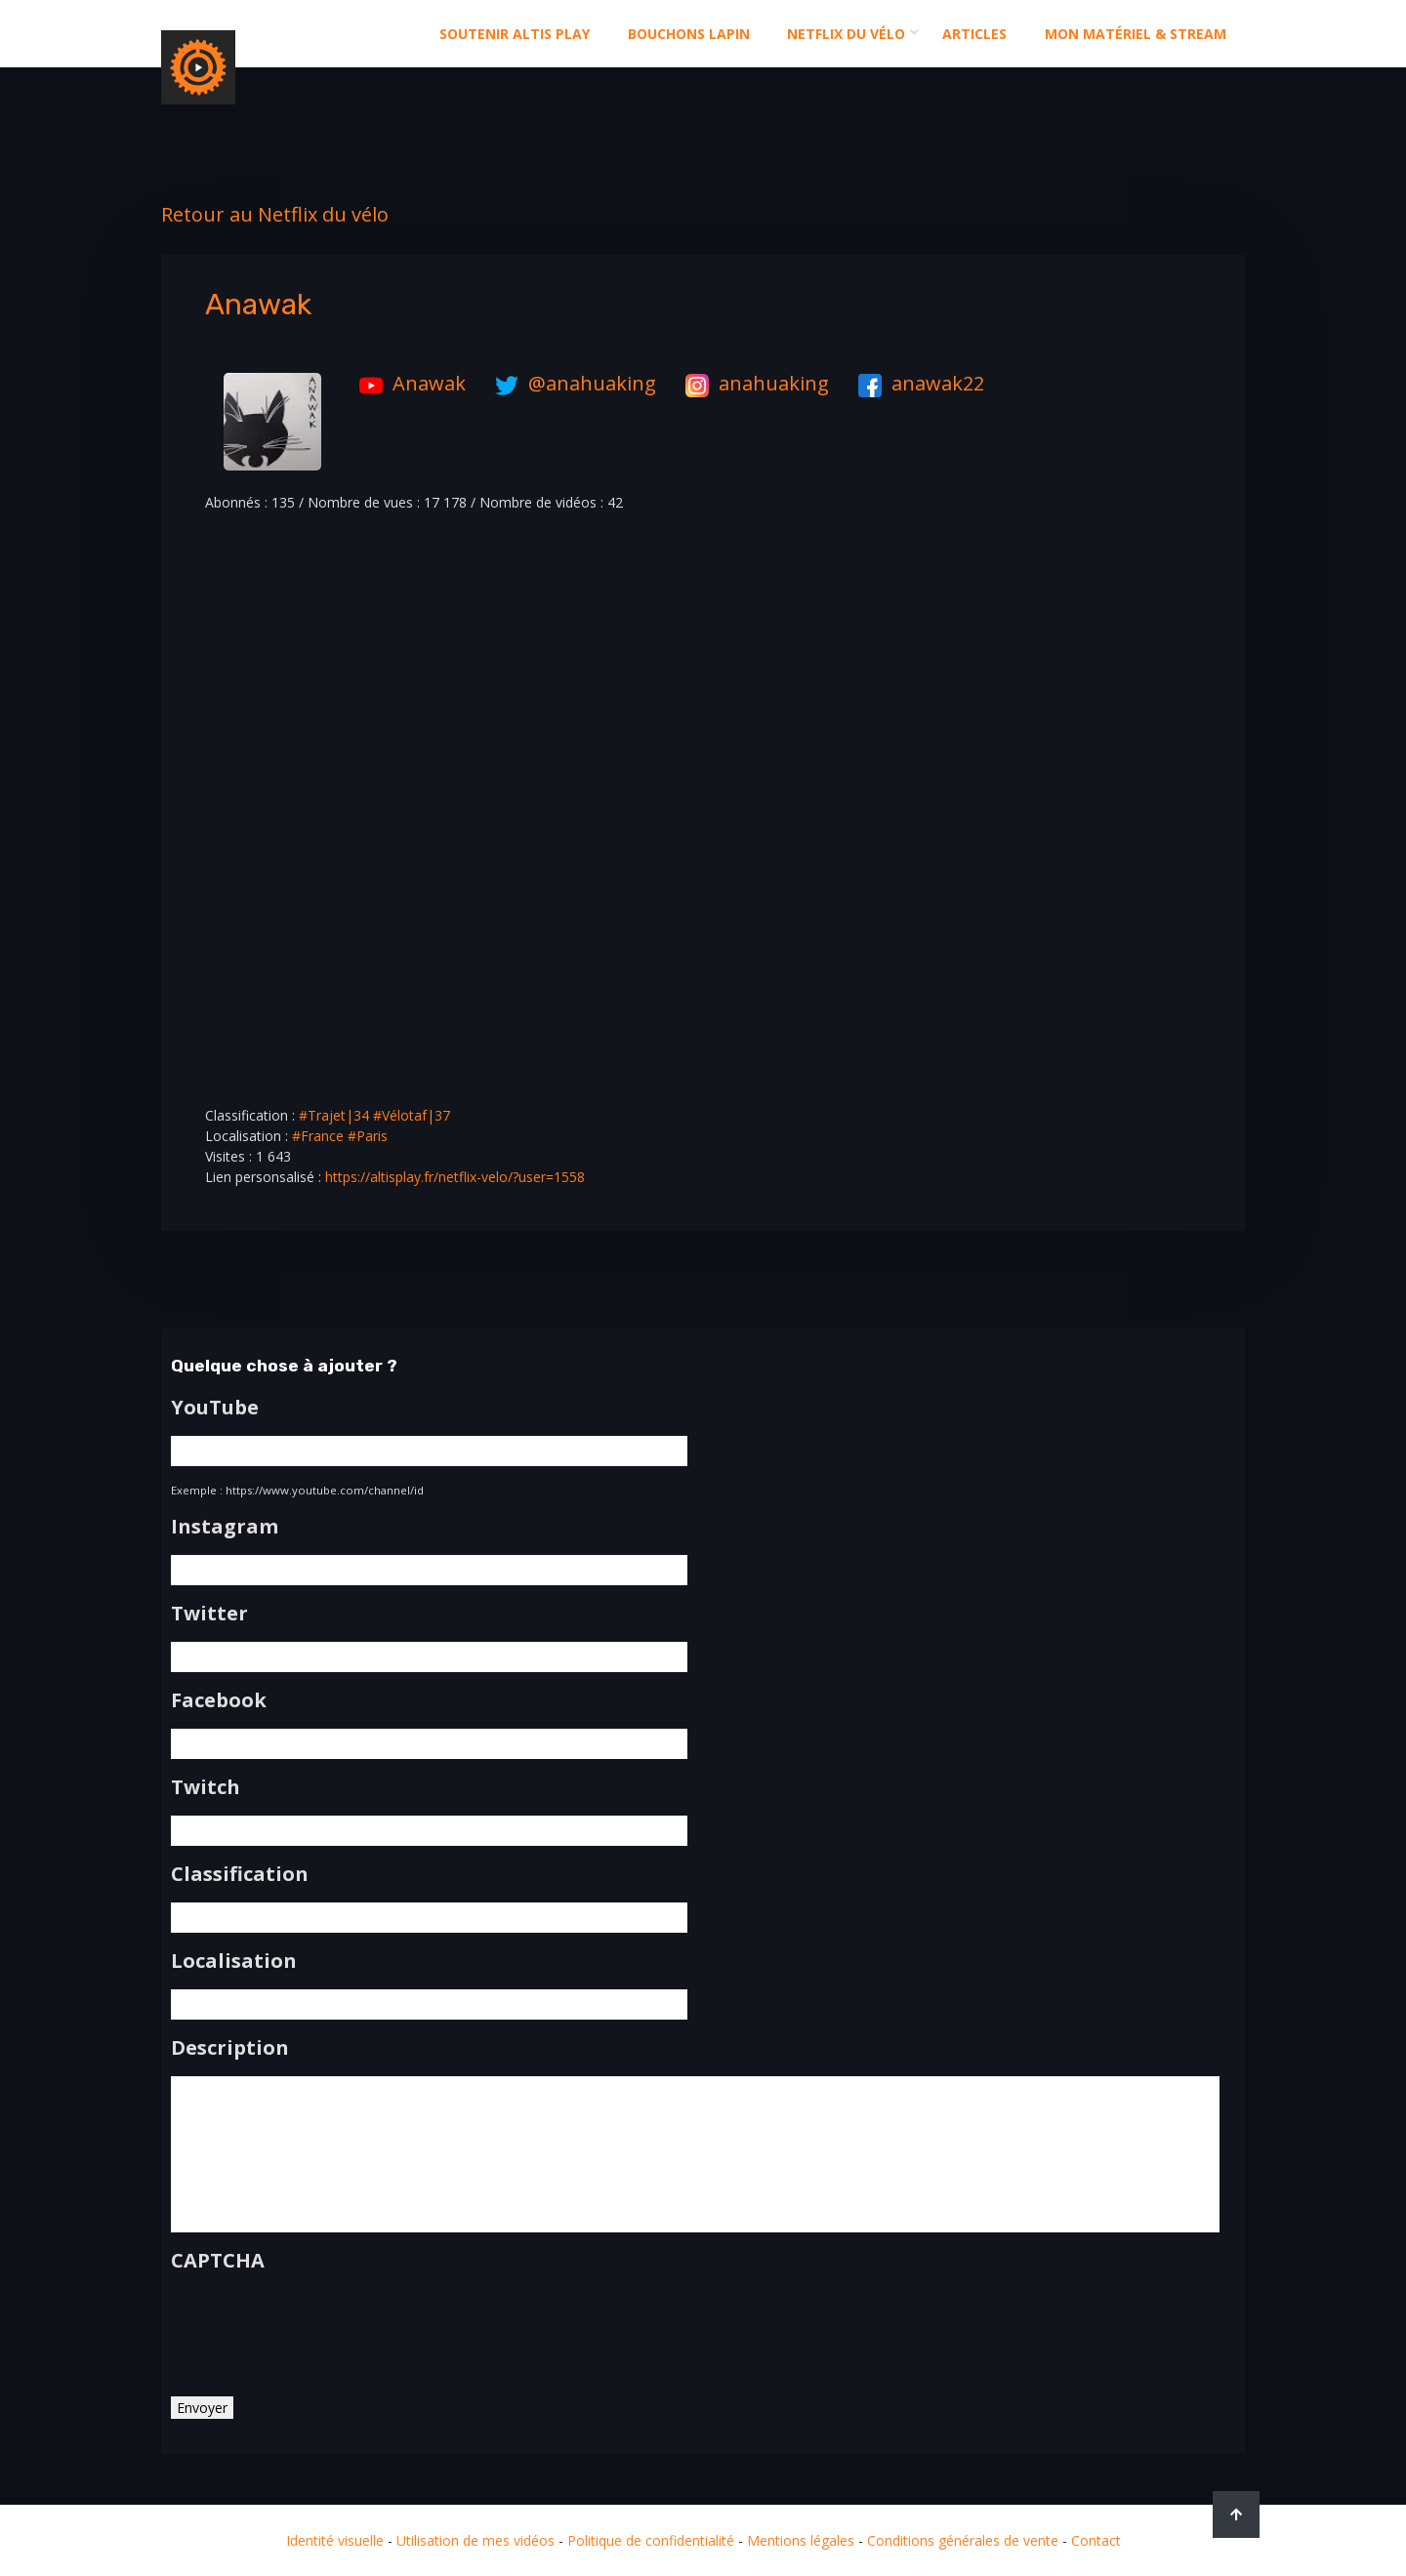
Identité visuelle (335, 2540)
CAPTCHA (218, 2260)
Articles (974, 33)
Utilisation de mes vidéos (475, 2540)
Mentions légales (800, 2540)
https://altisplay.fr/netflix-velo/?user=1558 (455, 1176)
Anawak (408, 383)
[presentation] (319, 2327)
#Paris (368, 1135)
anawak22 (916, 383)
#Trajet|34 (334, 1115)
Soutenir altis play (514, 33)
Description (230, 2048)
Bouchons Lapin (689, 33)
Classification (240, 1874)
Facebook (219, 1700)
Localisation (234, 1961)
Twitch (205, 1787)
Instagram (224, 1526)
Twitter (209, 1613)
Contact (1096, 2540)
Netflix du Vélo (846, 33)
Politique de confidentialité (650, 2540)
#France (318, 1135)
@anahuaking (570, 383)
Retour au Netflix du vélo (275, 214)
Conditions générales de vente (962, 2540)
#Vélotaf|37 (411, 1115)
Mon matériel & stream (1135, 33)
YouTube (215, 1407)
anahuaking (752, 383)
